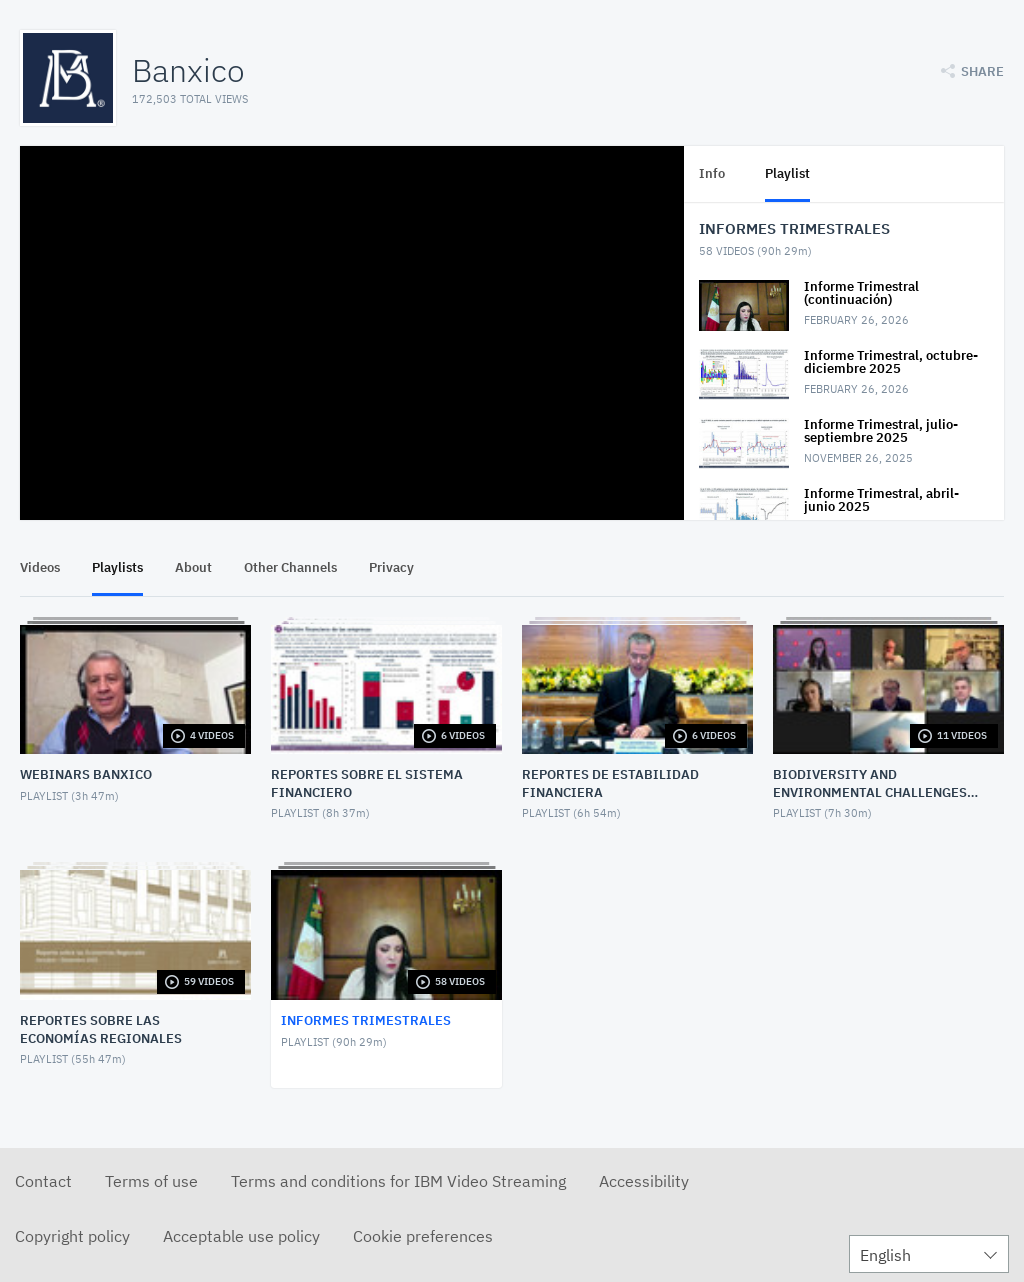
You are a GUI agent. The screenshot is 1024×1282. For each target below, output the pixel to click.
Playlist (787, 173)
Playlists (117, 567)
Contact (43, 1181)
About (193, 567)
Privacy (391, 567)
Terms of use (151, 1181)
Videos (40, 567)
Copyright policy (72, 1236)
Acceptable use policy (241, 1236)
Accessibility (644, 1181)
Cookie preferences (423, 1236)
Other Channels (290, 567)
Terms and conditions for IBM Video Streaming (398, 1181)
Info (712, 173)
